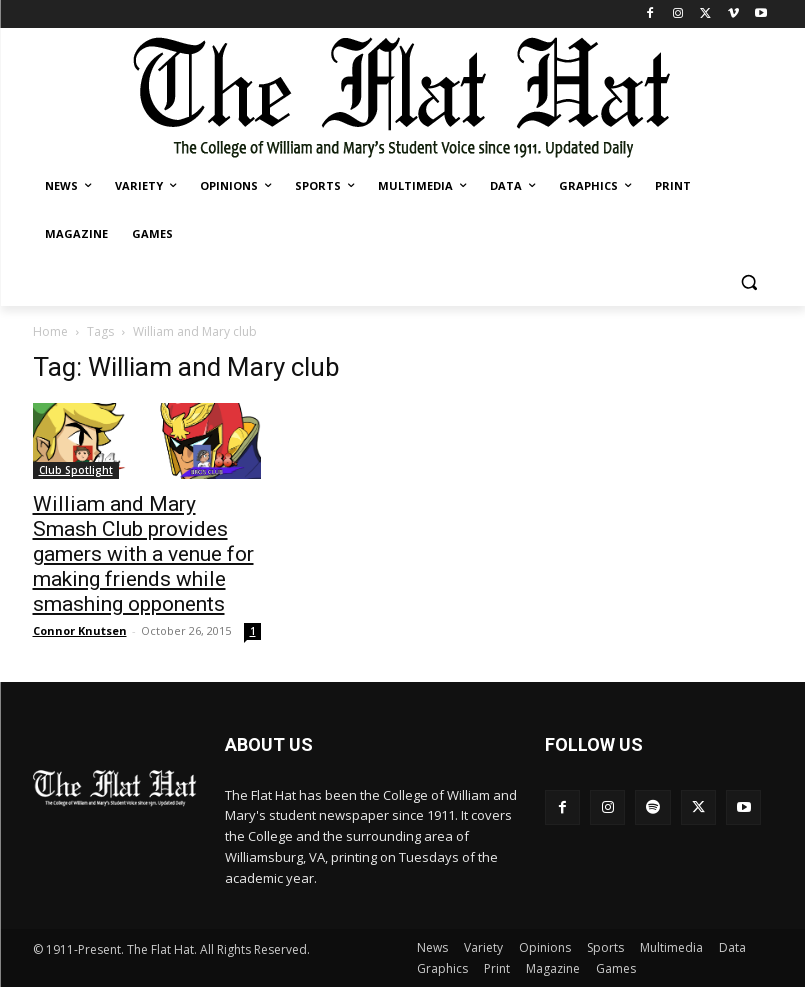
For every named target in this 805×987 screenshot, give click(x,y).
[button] (749, 282)
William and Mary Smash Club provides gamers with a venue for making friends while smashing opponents (143, 554)
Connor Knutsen (80, 630)
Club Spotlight (76, 470)
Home (50, 331)
